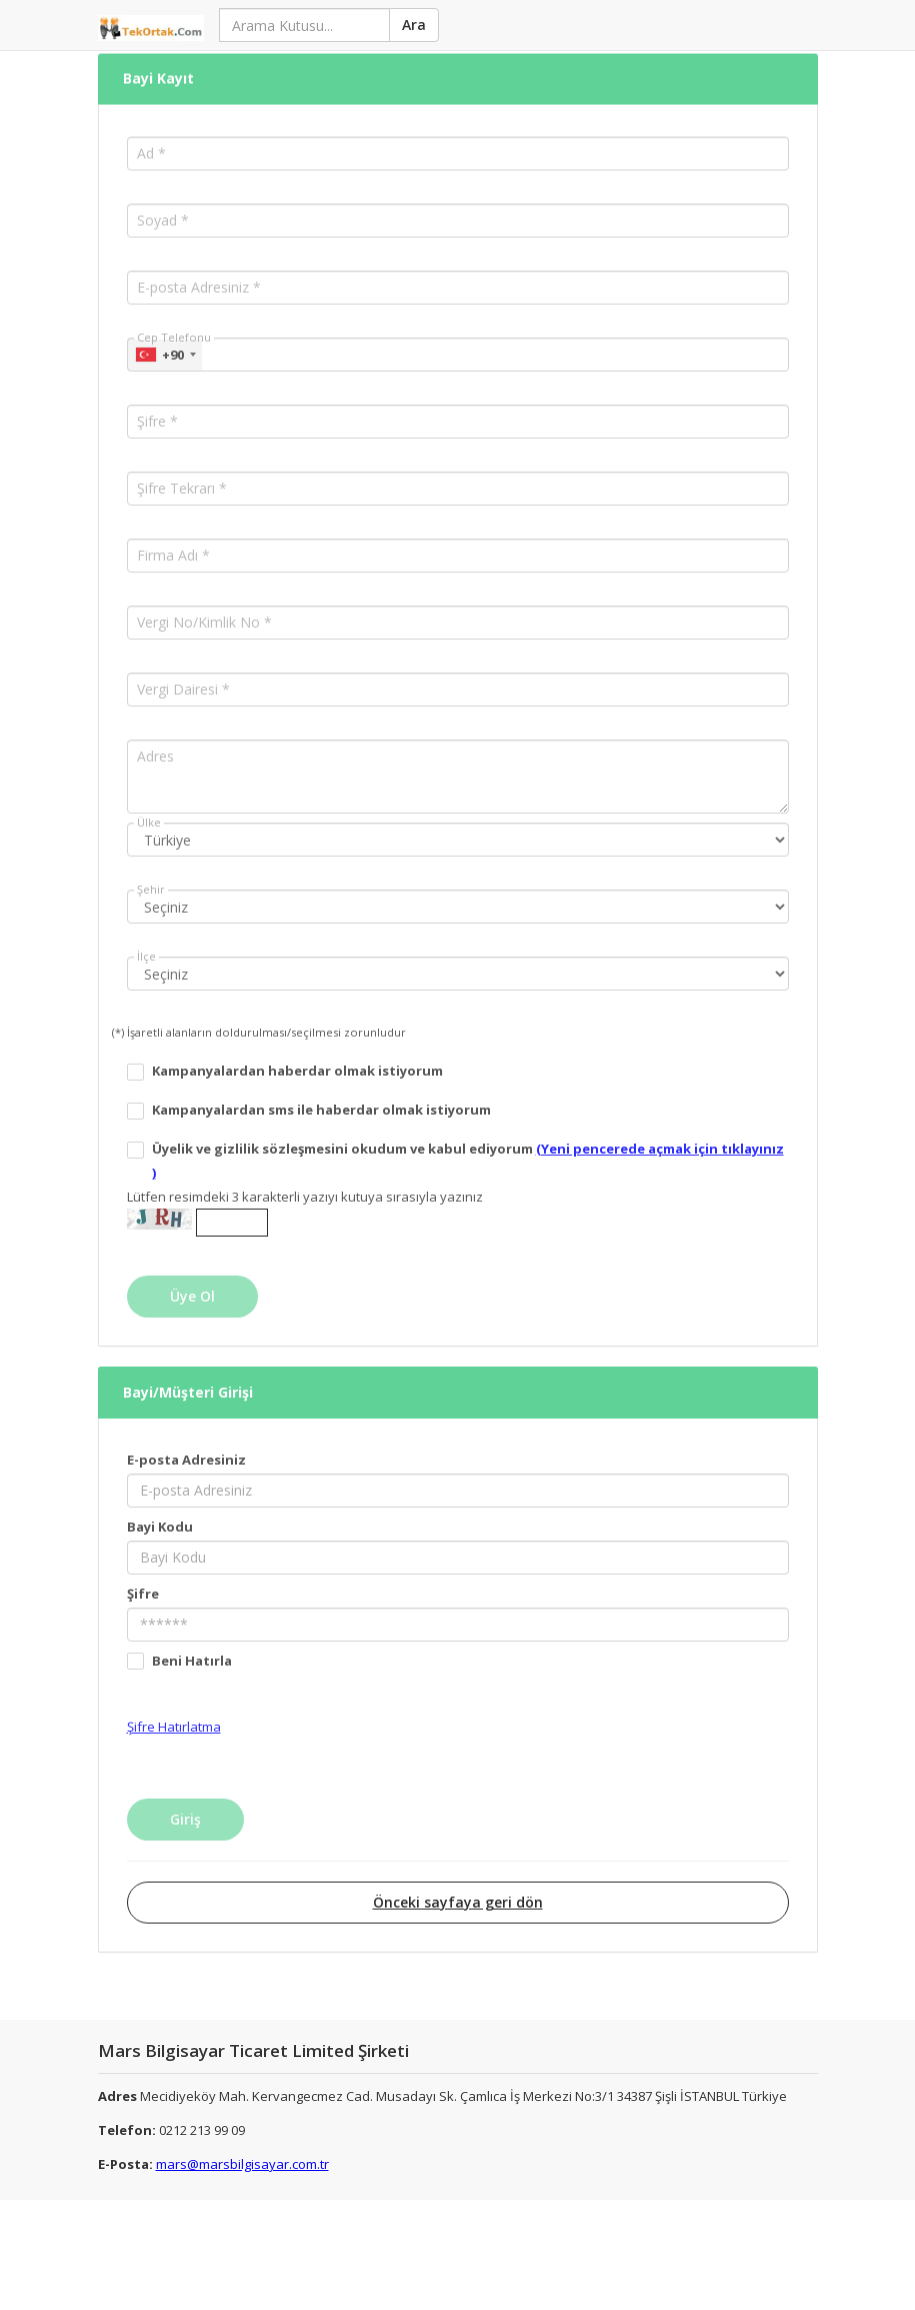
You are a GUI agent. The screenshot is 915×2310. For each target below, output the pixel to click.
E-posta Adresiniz (186, 1439)
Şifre (143, 1573)
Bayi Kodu (160, 1506)
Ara (413, 24)
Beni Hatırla (192, 1640)
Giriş (185, 1798)
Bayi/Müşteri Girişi (188, 1372)
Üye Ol (192, 1276)
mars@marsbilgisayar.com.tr (242, 2164)
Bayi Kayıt (158, 59)
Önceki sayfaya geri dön (458, 1881)
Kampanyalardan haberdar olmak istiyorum (297, 1051)
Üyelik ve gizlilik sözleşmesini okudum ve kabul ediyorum (468, 1141)
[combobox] (165, 335)
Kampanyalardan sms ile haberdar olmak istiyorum (321, 1090)
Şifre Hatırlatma (174, 1706)
